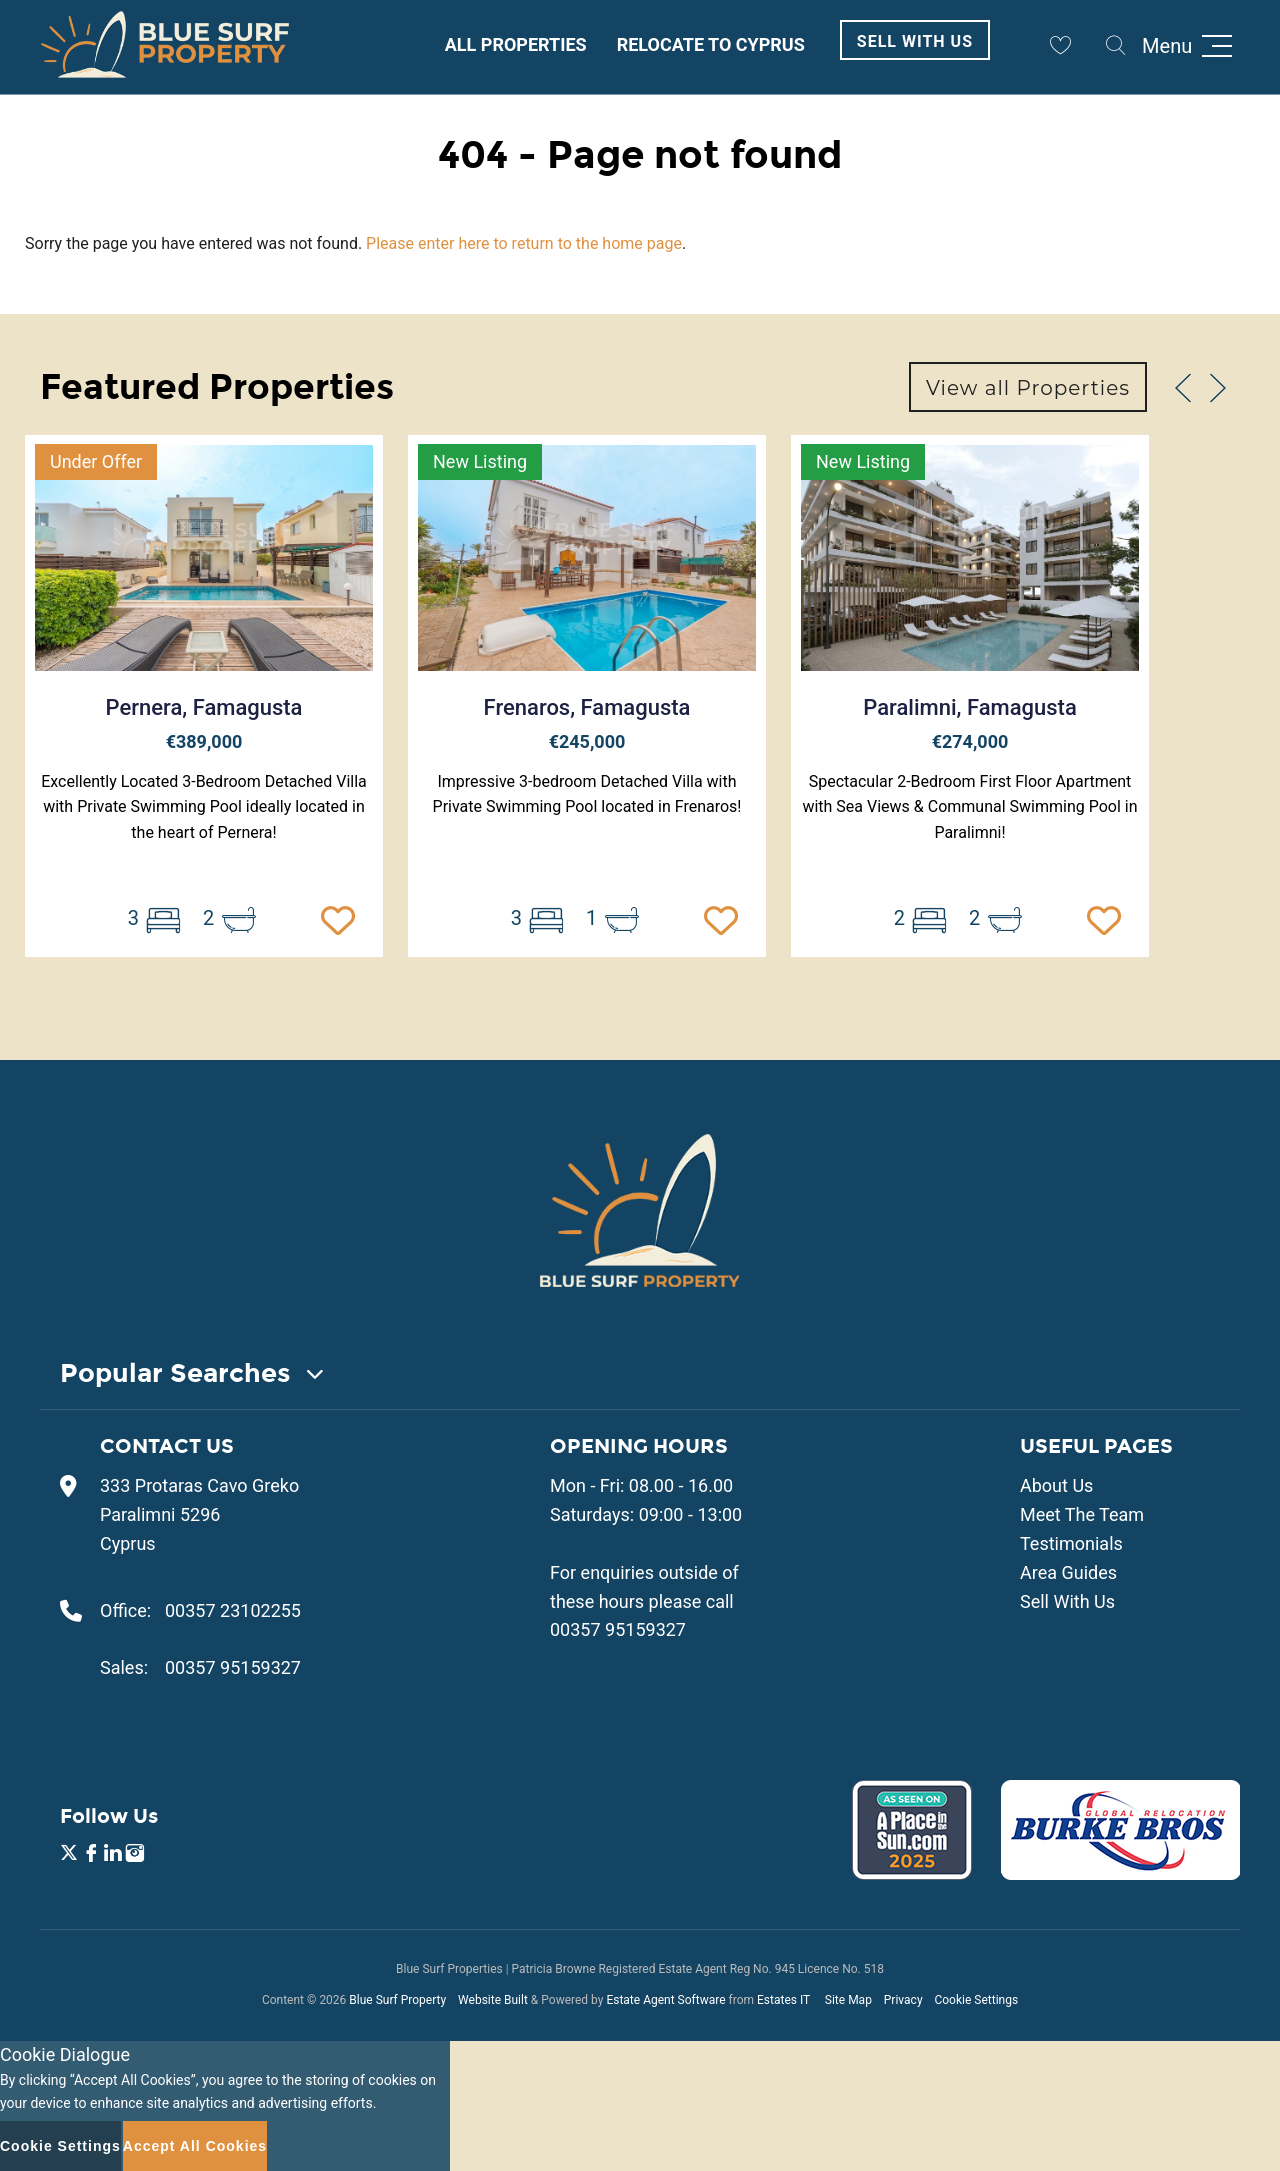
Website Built (493, 2000)
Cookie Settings (976, 2000)
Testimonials (1071, 1543)
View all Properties (1028, 388)
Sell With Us (915, 41)
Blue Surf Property (397, 2000)
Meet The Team (1082, 1514)
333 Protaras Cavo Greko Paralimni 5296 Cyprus (199, 1514)
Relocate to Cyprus (711, 44)
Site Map (848, 2000)
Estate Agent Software (665, 2000)
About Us (1056, 1485)
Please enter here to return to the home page (524, 243)
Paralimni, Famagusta (970, 707)
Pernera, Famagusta (204, 707)
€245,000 (587, 741)
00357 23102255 (233, 1610)
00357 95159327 (233, 1667)
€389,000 (204, 741)
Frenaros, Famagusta (587, 707)
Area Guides (1068, 1572)
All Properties (516, 44)
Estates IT (783, 2000)
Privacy (903, 2000)
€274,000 (970, 741)
